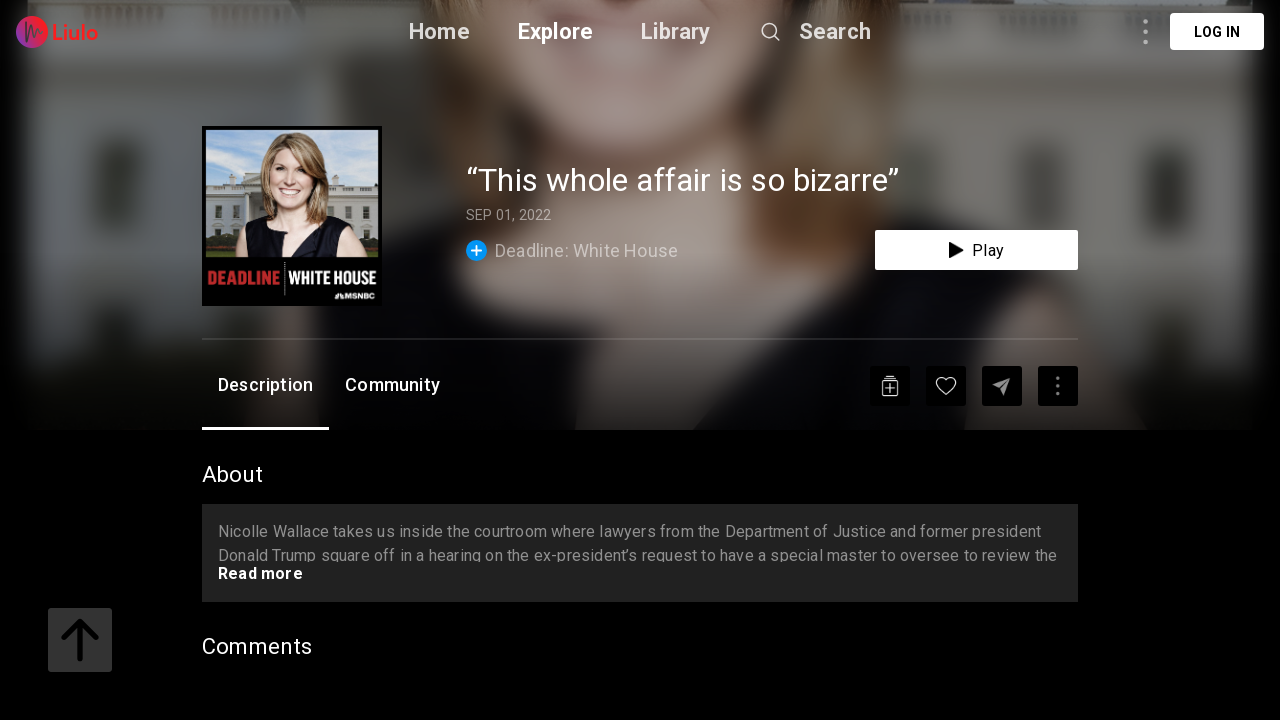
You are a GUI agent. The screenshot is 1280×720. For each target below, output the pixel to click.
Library (675, 31)
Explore (555, 31)
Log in (1217, 32)
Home (439, 31)
